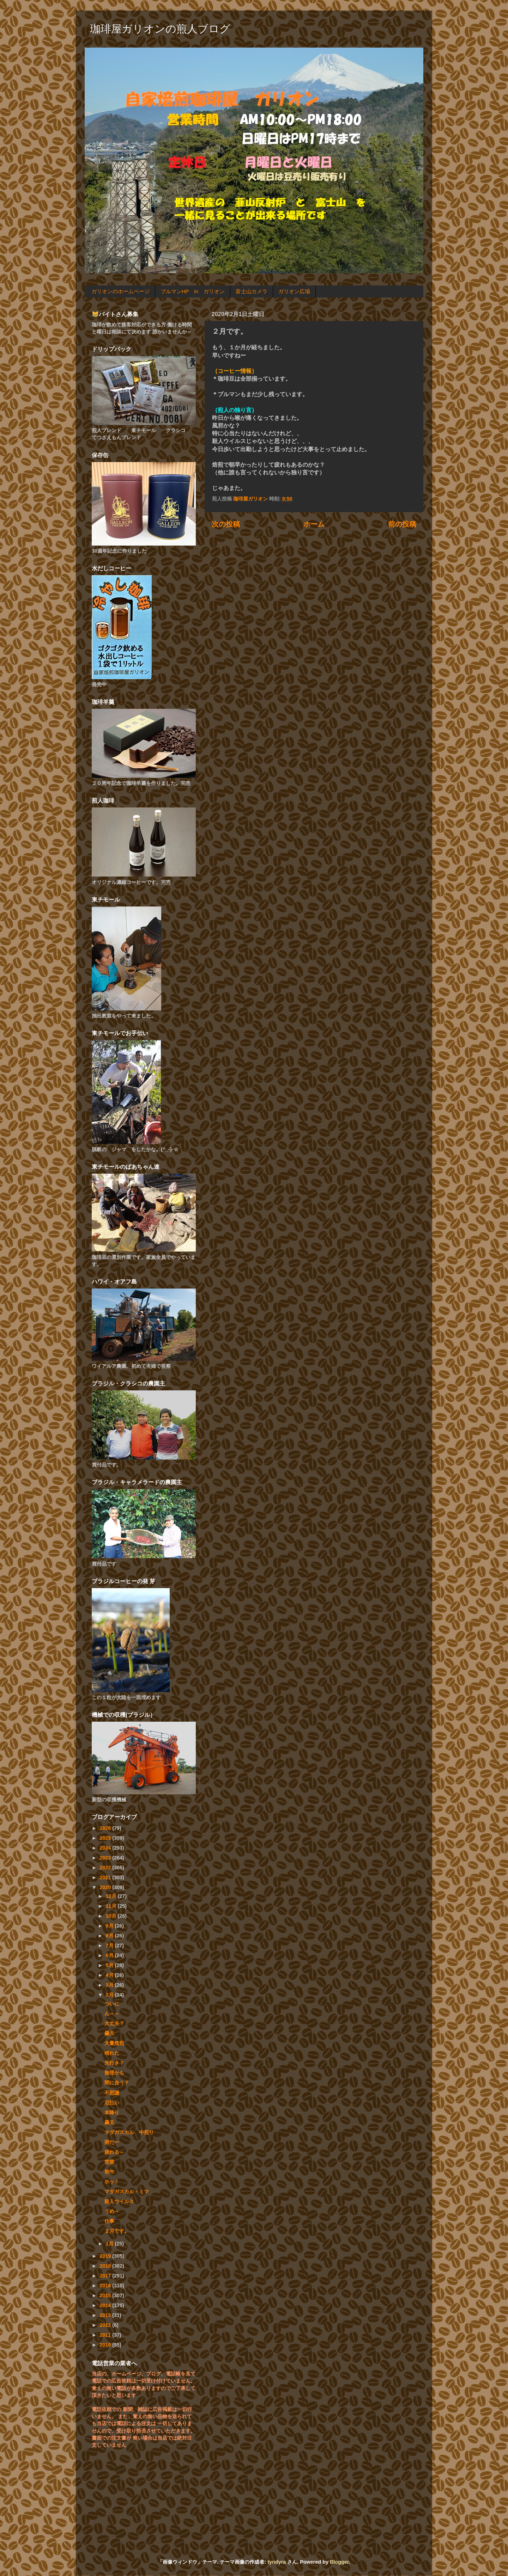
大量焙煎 (114, 2043)
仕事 (109, 2221)
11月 (112, 1906)
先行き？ (114, 2063)
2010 (105, 2345)
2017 (105, 2276)
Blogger (339, 2562)
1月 (110, 2243)
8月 (110, 1935)
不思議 (111, 2093)
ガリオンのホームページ (120, 291)
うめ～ (111, 2211)
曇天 (109, 2033)
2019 (105, 2256)
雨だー (111, 2142)
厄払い (111, 2102)
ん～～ (111, 2013)
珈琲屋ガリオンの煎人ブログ (160, 29)
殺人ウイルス (119, 2201)
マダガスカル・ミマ (126, 2191)
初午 (109, 2172)
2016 (105, 2285)
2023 (105, 1858)
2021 (105, 1877)
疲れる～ (114, 2152)
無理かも (114, 2073)
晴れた (111, 2053)
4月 (110, 1975)
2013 (105, 2315)
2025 (105, 1838)
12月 (112, 1896)
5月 (110, 1965)
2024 (105, 1848)
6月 (110, 1955)
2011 (105, 2335)
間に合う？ (116, 2082)
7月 (110, 1945)
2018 (105, 2266)
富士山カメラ (251, 291)
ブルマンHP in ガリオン (193, 291)
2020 (105, 1887)
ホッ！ (111, 2181)
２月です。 (116, 2231)
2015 (105, 2295)
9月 (110, 1926)
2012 (105, 2325)
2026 (105, 1828)
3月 (110, 1985)
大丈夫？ (114, 2023)
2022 (105, 1867)
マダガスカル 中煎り (129, 2132)
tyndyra (276, 2562)
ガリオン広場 (294, 291)
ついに (111, 2003)
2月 (110, 1995)
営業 (109, 2162)
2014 (105, 2305)
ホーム (314, 524)
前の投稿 (402, 524)
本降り (111, 2112)
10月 (112, 1916)
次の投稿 (226, 524)
